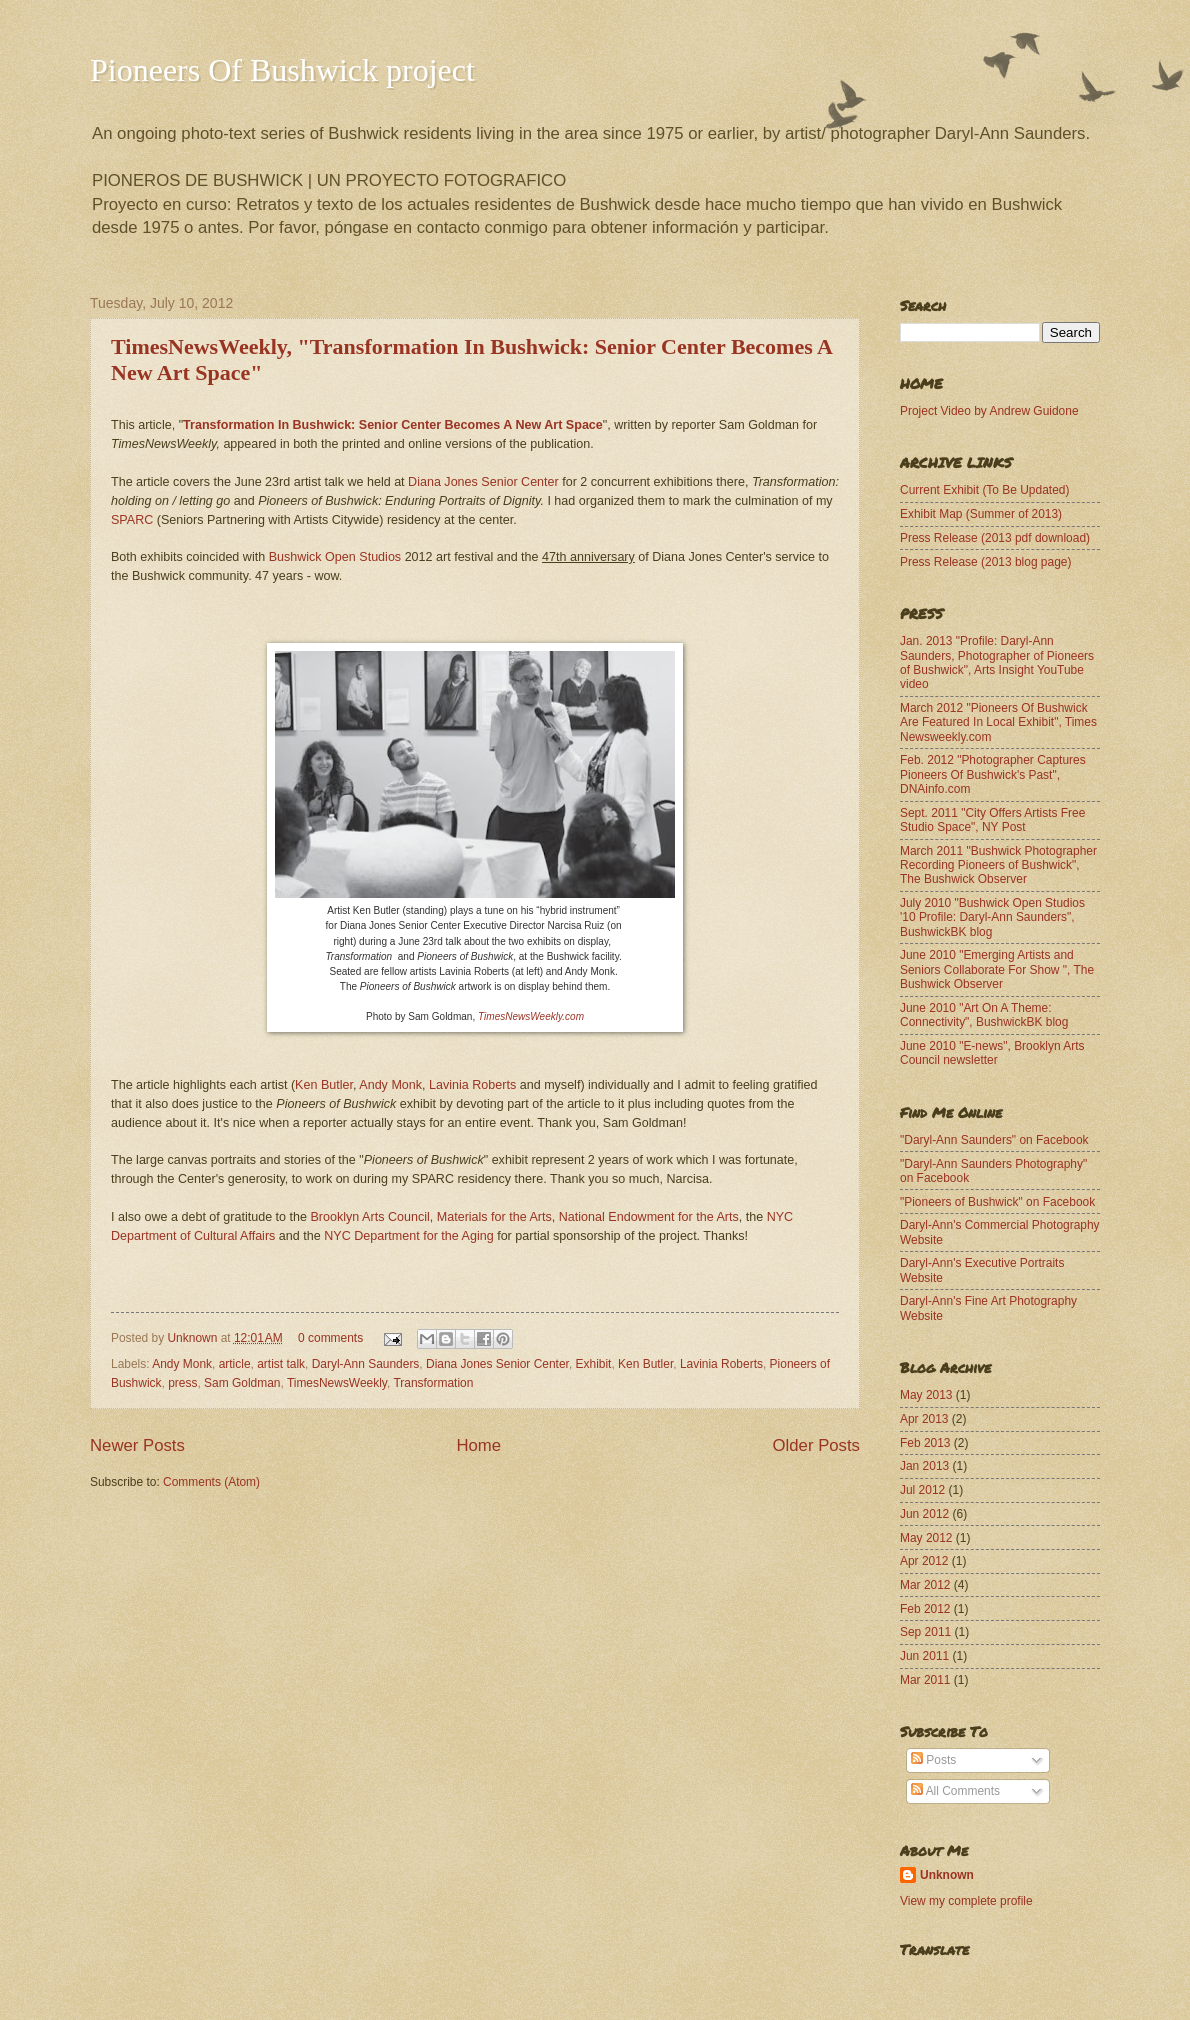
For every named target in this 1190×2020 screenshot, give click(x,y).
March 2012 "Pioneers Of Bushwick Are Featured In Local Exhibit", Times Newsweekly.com (998, 722)
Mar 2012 (925, 1585)
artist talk (281, 1364)
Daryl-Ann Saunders (366, 1364)
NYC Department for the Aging (408, 1236)
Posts (933, 1760)
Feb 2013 (925, 1443)
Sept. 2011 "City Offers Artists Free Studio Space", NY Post (992, 820)
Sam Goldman (242, 1383)
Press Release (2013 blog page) (985, 562)
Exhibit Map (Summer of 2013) (981, 514)
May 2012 (926, 1538)
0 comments (330, 1338)
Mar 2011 (925, 1680)
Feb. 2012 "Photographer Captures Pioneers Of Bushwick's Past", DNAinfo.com (993, 774)
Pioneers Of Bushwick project (282, 70)
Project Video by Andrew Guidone (989, 411)
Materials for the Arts (494, 1217)
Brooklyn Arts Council (370, 1217)
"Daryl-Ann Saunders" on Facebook (994, 1140)
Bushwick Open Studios (335, 557)
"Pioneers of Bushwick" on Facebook (997, 1202)
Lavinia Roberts (472, 1085)
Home (478, 1445)
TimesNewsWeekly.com (531, 1016)
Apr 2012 (924, 1561)
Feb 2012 (925, 1609)
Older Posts (816, 1445)
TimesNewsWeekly (337, 1383)
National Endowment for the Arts (649, 1217)
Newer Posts (137, 1445)
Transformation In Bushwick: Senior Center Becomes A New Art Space (393, 425)
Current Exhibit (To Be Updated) (984, 490)
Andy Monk (390, 1085)
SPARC (132, 520)
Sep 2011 (925, 1632)
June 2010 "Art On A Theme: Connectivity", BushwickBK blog (984, 1015)
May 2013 (926, 1395)
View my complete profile (966, 1901)
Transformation (433, 1383)
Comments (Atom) (211, 1482)
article (235, 1364)
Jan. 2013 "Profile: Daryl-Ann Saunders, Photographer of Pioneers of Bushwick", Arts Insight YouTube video (997, 662)
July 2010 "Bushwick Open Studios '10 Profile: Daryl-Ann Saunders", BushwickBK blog (992, 917)
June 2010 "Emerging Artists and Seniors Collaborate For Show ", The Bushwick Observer (997, 969)
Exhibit (594, 1364)
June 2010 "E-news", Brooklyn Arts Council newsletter (992, 1053)
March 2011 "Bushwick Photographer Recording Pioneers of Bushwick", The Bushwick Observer (998, 865)
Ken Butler (324, 1085)
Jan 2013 (924, 1466)
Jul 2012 (922, 1490)
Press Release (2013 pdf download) (995, 538)
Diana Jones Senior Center (483, 482)
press (182, 1383)
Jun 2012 (924, 1514)
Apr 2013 (924, 1419)
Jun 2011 (924, 1656)
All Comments (955, 1791)
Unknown (193, 1338)
